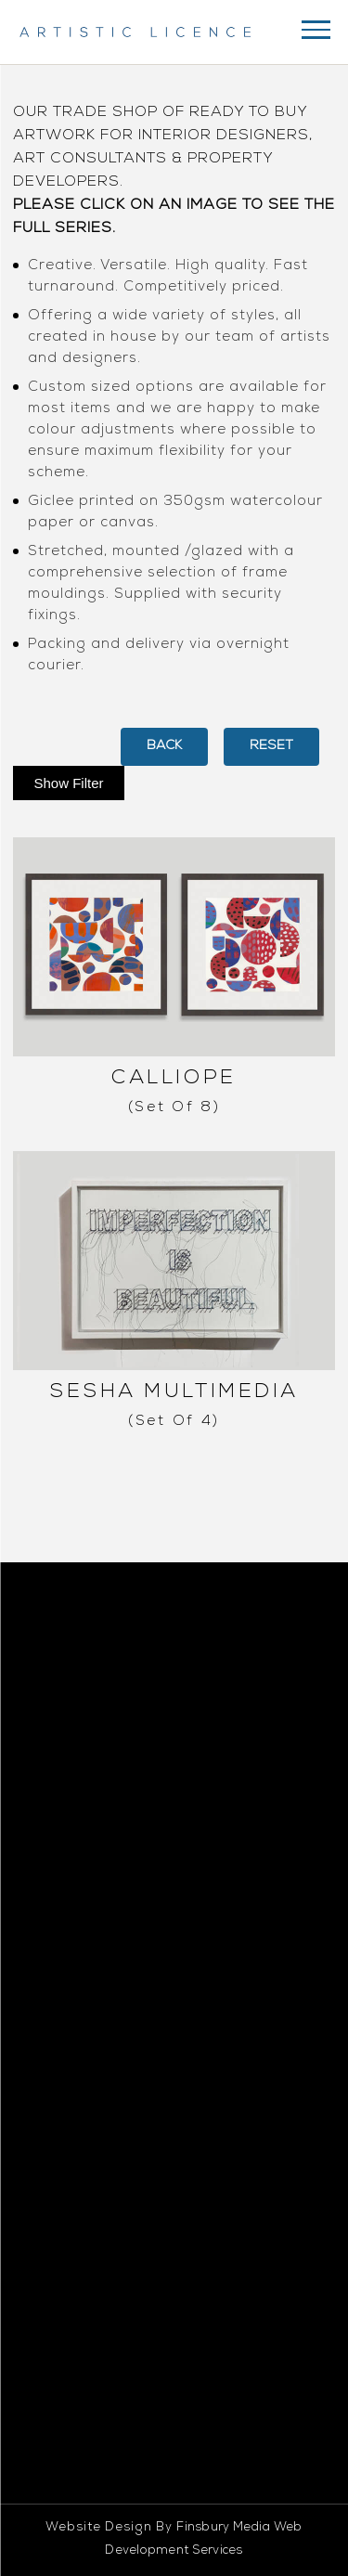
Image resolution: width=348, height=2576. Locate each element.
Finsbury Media (223, 2528)
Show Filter (68, 783)
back (164, 746)
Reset (271, 746)
